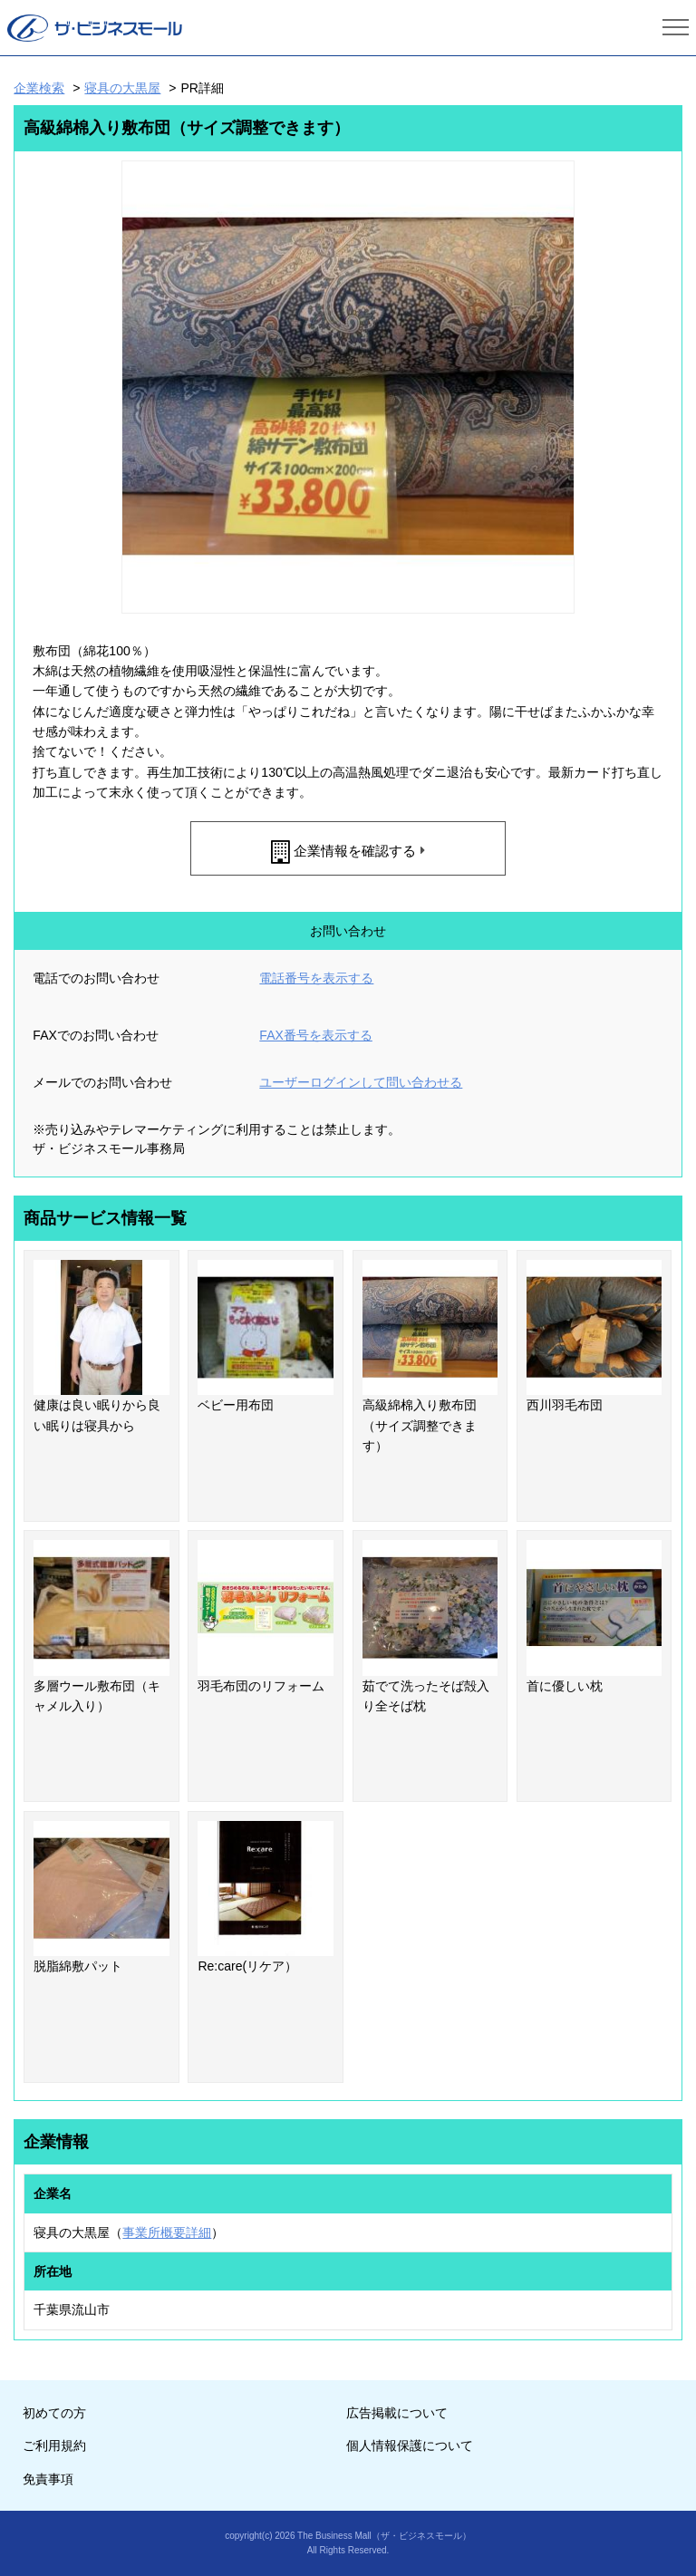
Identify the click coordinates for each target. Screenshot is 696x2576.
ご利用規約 (54, 2445)
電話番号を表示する (316, 978)
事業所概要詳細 (166, 2232)
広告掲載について (397, 2413)
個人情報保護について (409, 2445)
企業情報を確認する (355, 850)
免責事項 (48, 2479)
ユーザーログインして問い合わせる (360, 1082)
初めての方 (54, 2413)
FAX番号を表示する (315, 1035)
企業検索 (39, 88)
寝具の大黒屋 (122, 88)
